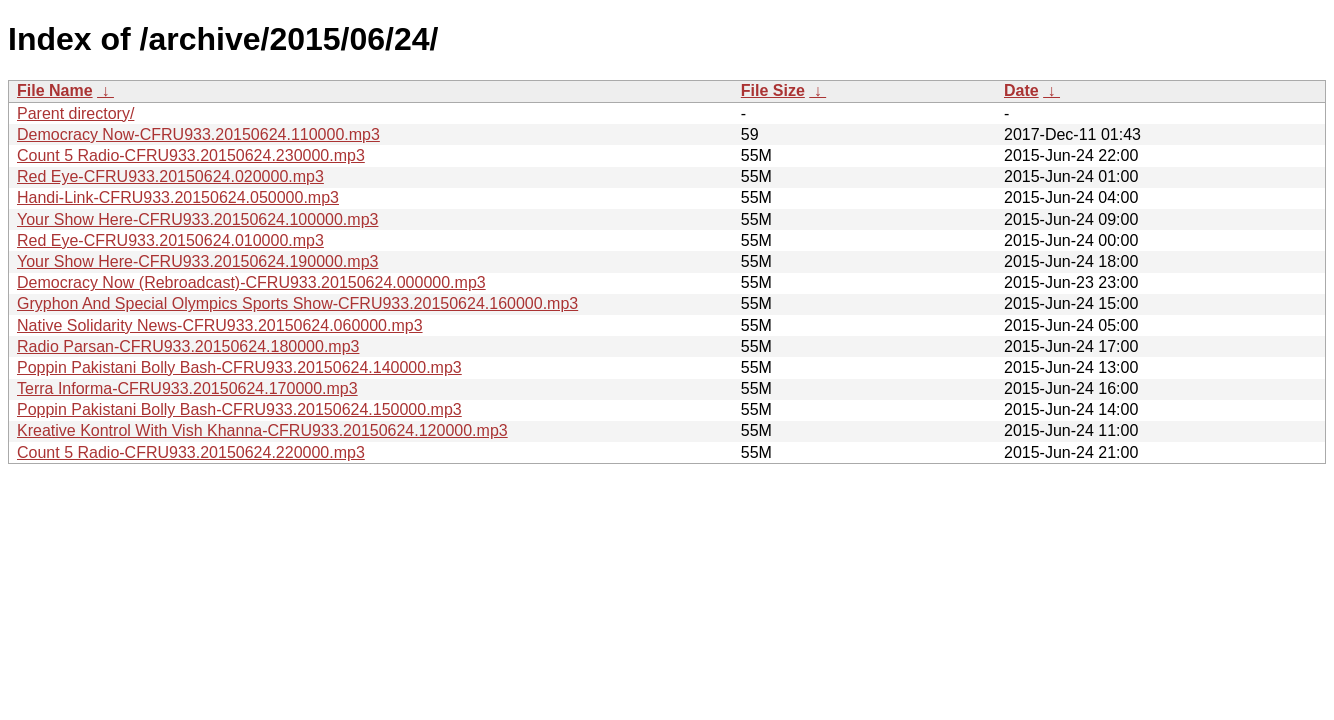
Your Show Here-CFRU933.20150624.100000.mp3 (197, 219)
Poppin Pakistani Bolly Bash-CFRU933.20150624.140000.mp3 (239, 367)
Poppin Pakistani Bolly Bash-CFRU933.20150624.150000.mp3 (239, 409)
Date (1021, 90)
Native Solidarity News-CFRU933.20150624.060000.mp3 (220, 325)
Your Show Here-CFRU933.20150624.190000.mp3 (197, 261)
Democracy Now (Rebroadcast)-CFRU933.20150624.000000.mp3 (251, 282)
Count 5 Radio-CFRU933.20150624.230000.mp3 (191, 155)
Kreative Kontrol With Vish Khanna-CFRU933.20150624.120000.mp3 (262, 430)
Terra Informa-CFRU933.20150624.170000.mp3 (187, 388)
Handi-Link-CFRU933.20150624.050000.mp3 (178, 197)
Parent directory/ (75, 113)
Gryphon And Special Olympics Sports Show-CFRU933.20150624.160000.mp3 (297, 303)
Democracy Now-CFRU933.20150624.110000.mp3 (198, 134)
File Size (773, 90)
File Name (55, 90)
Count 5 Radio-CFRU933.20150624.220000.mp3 (191, 452)
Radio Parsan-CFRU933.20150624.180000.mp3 (188, 346)
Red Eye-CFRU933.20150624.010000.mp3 (170, 240)
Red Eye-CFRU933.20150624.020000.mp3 (170, 176)
